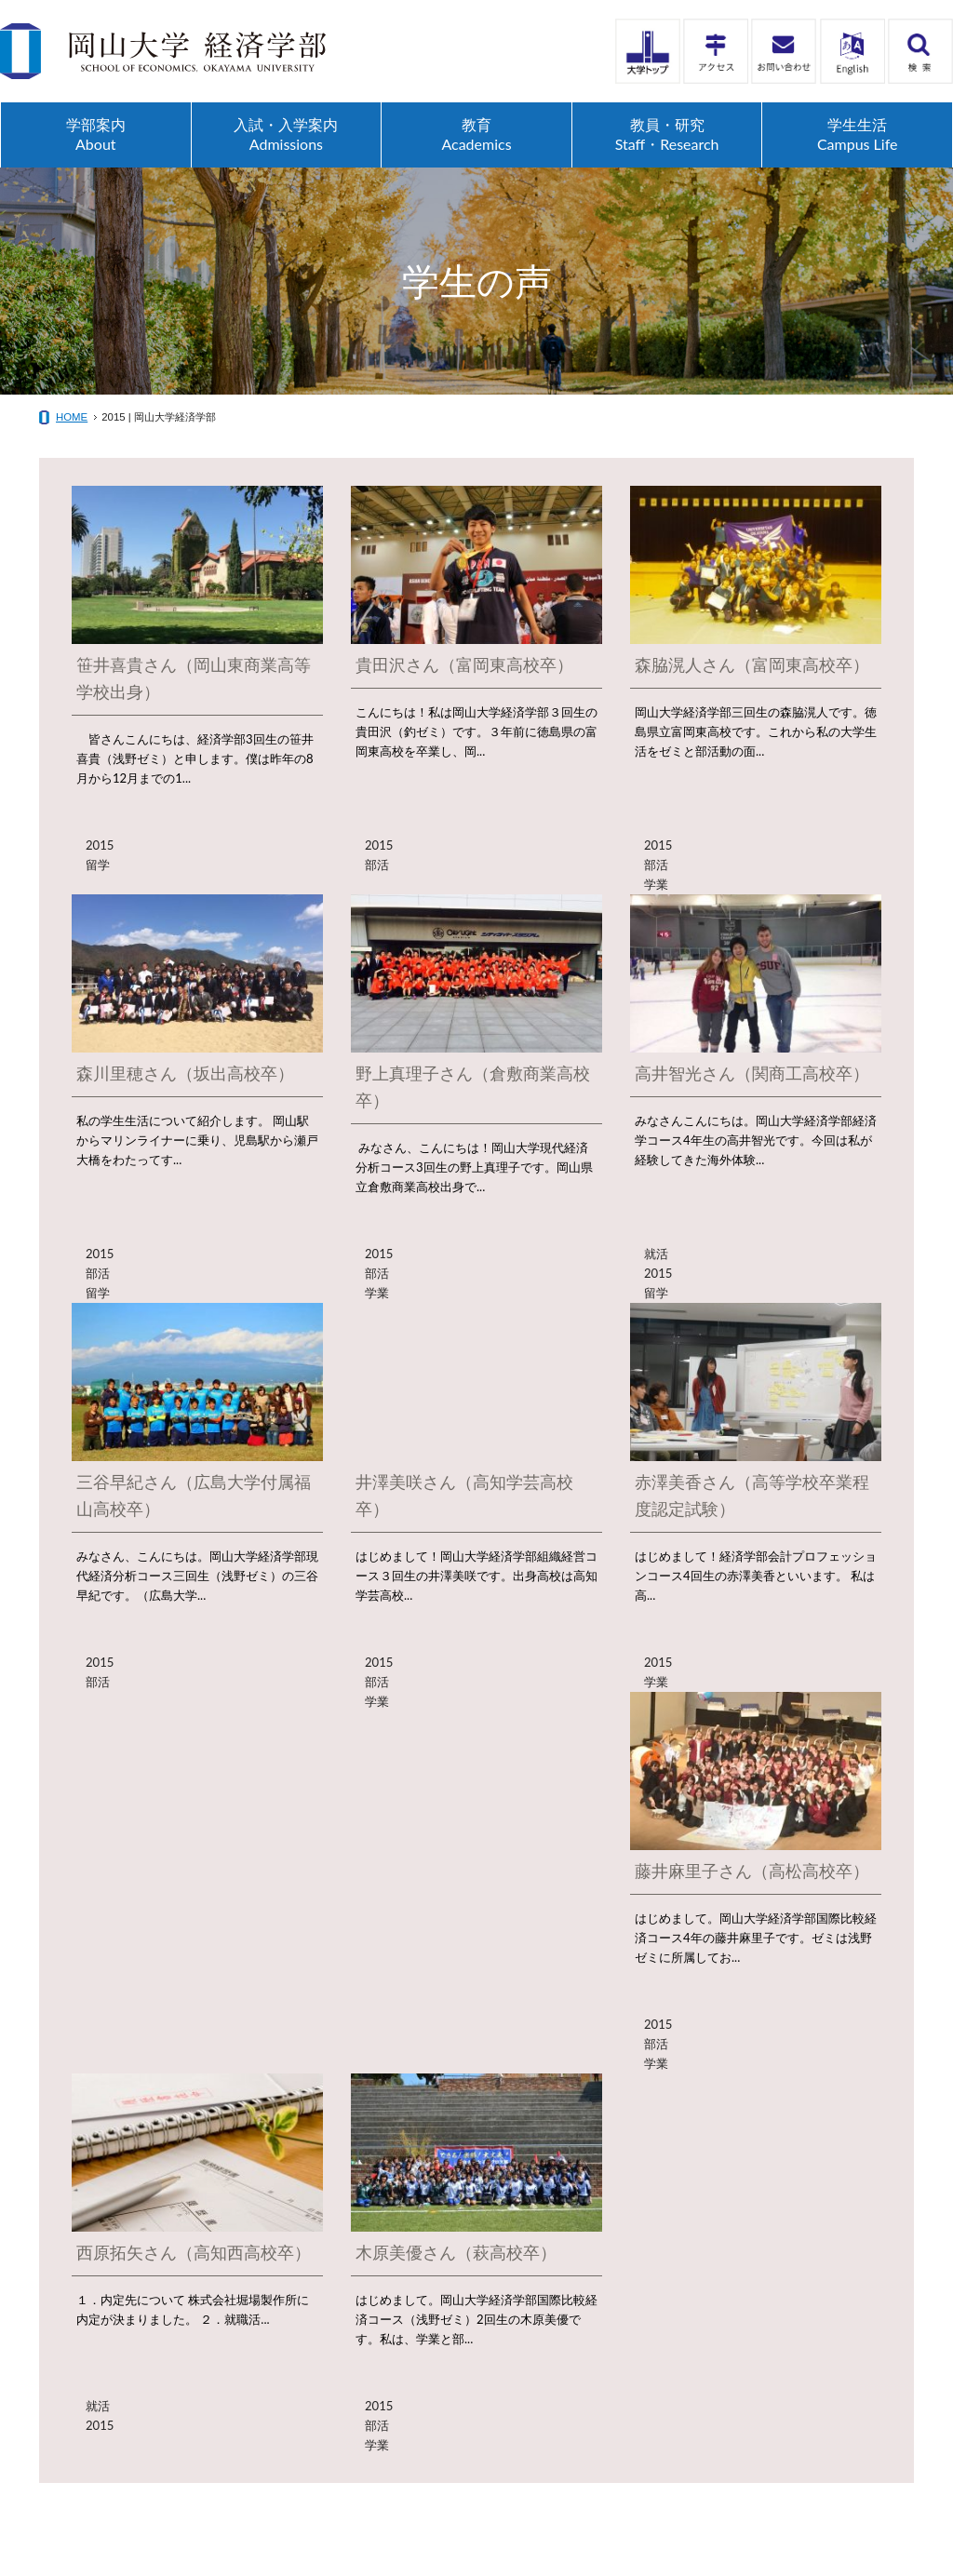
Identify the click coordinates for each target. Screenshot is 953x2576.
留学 (98, 864)
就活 (656, 1253)
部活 (377, 864)
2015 (100, 845)
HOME (71, 417)
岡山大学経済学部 (163, 51)
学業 (656, 884)
